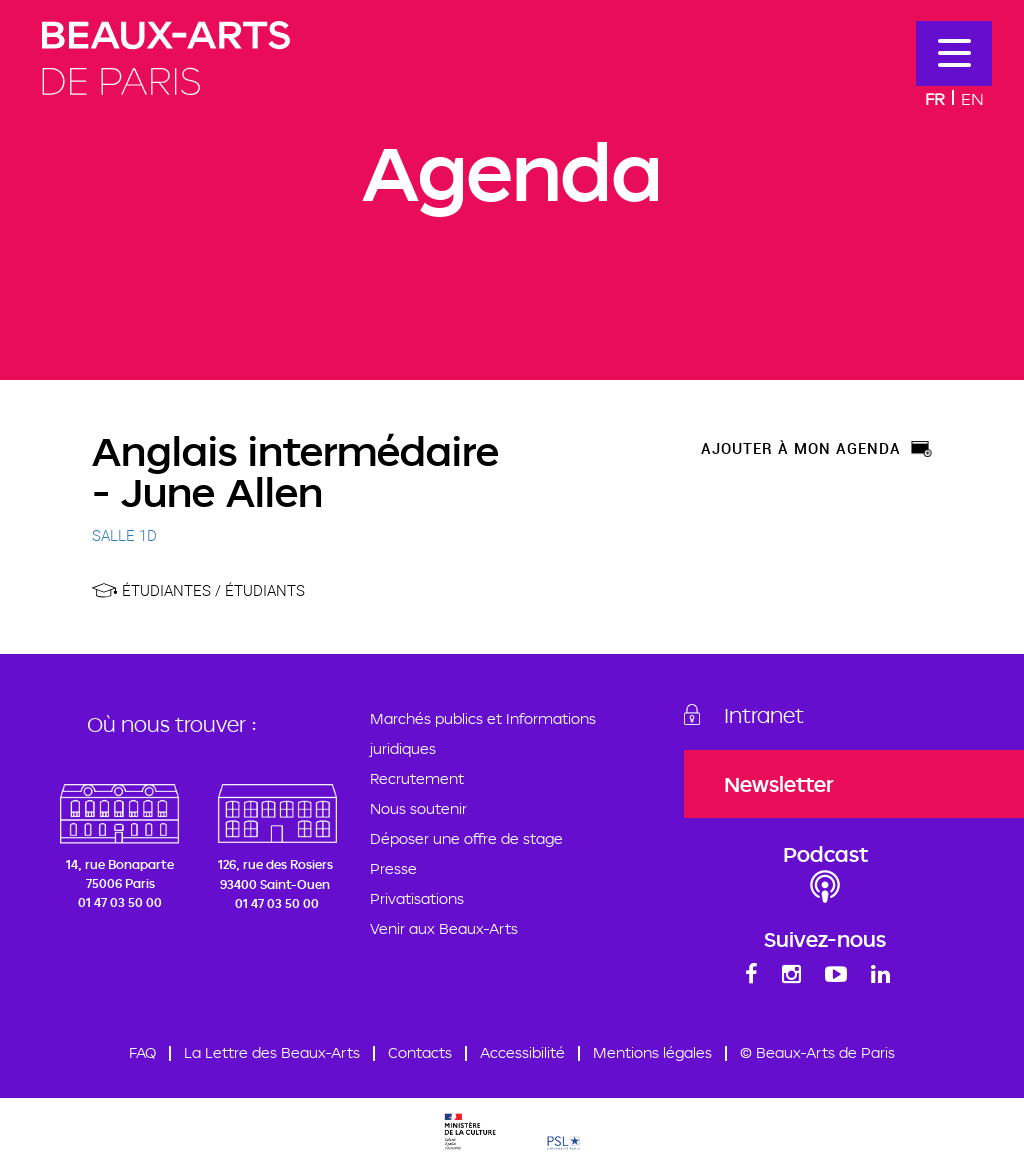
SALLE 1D (124, 535)
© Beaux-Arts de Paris (817, 1052)
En (972, 98)
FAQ (142, 1052)
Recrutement (417, 778)
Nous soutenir (418, 808)
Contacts (420, 1052)
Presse (393, 868)
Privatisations (417, 898)
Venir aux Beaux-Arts (444, 928)
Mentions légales (652, 1052)
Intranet (764, 715)
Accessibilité (522, 1052)
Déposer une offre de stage (466, 838)
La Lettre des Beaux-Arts (272, 1052)
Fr (935, 98)
